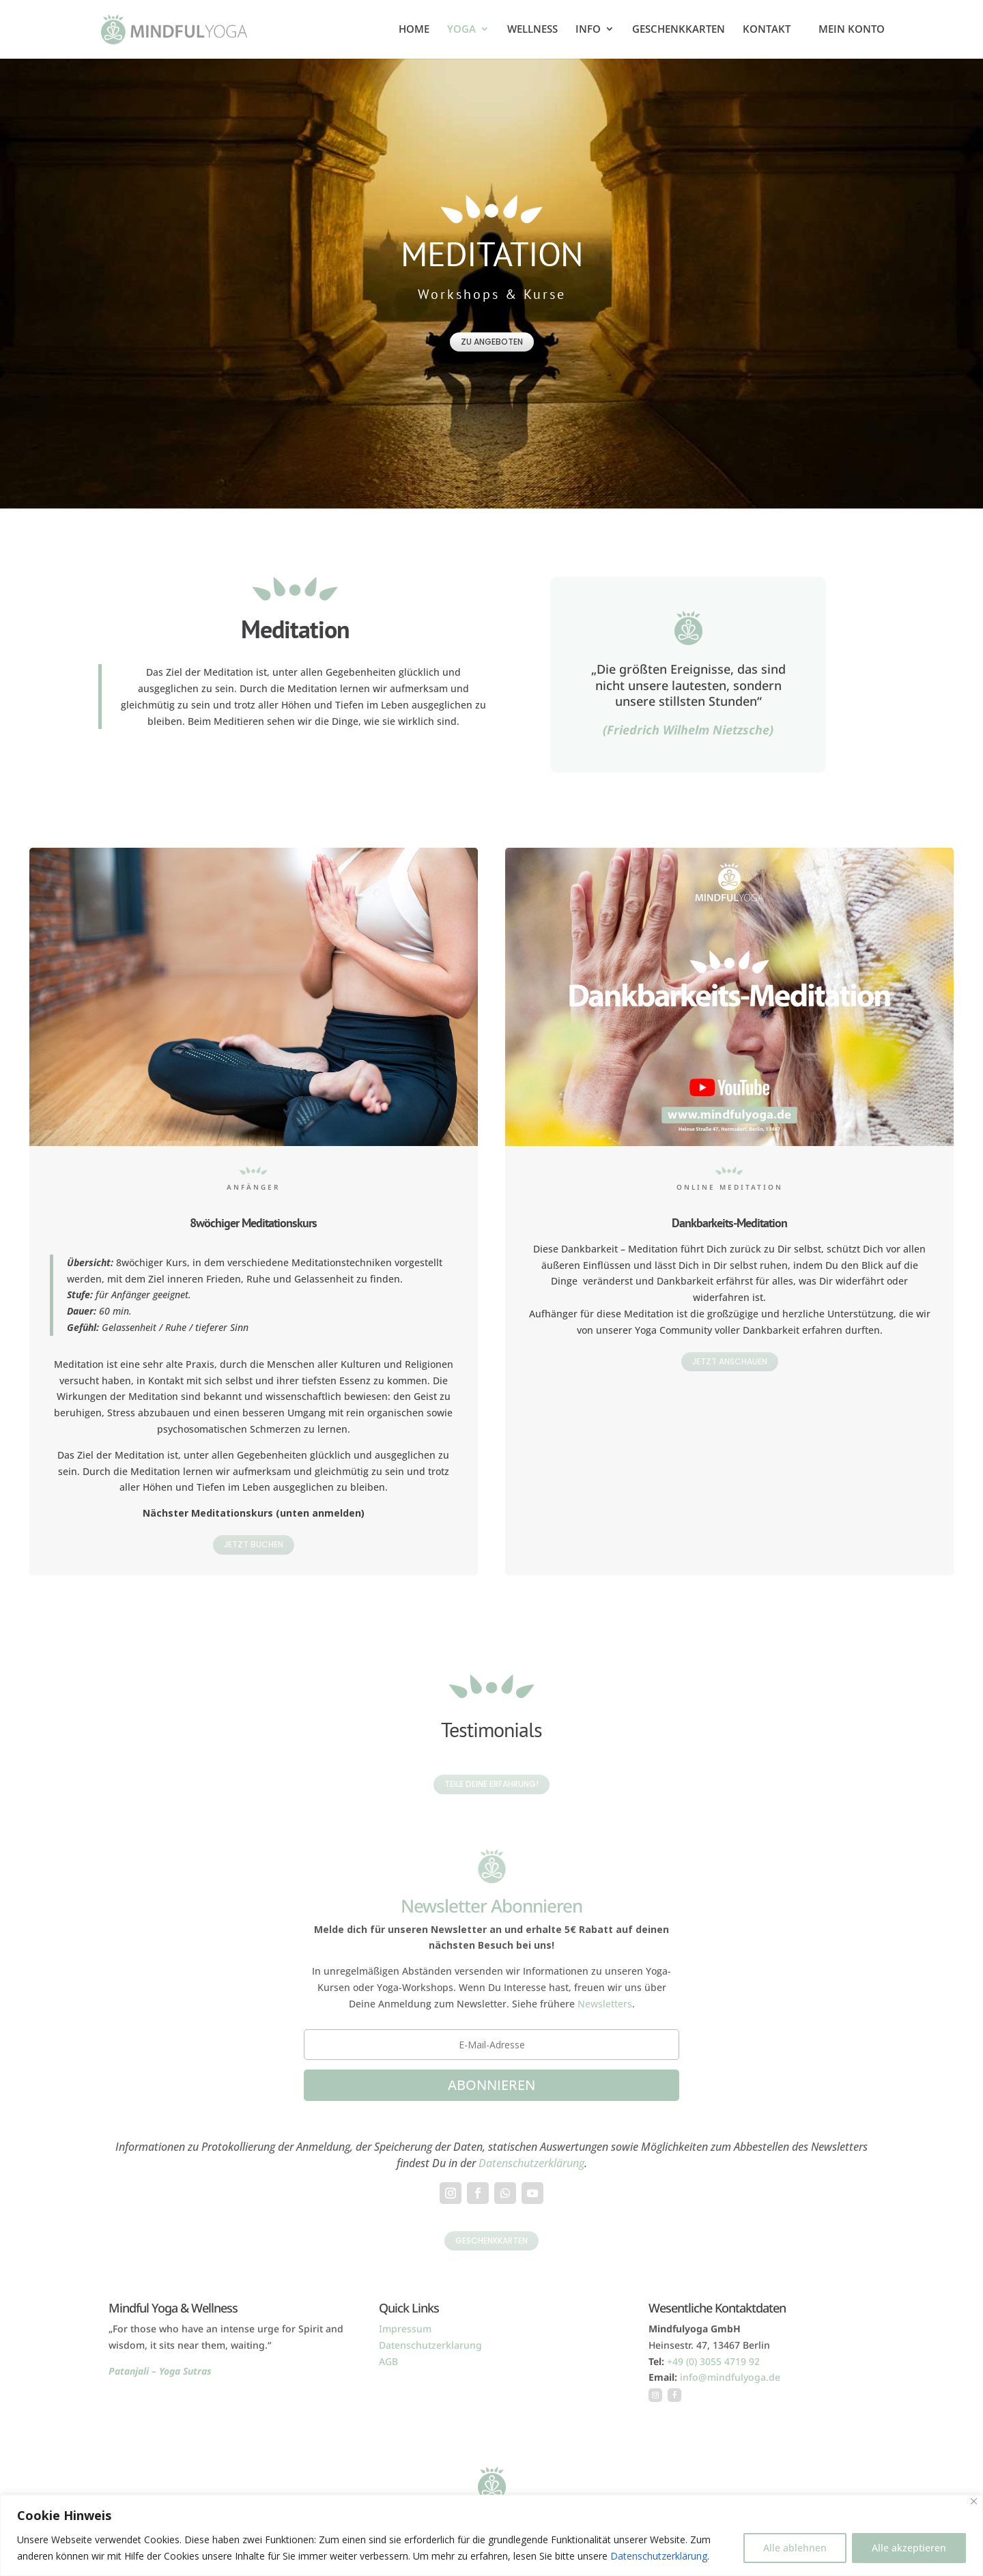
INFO (588, 29)
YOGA (461, 29)
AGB (388, 2361)
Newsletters (605, 2003)
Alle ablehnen (795, 2547)
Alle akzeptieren (909, 2547)
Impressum (405, 2328)
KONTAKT (766, 29)
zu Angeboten (492, 341)
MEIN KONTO (851, 29)
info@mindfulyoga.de (730, 2377)
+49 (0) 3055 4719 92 (713, 2361)
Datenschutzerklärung (658, 2555)
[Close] (974, 2501)
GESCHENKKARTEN (678, 29)
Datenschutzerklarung (430, 2344)
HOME (414, 29)
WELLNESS (532, 29)
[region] (491, 2535)
